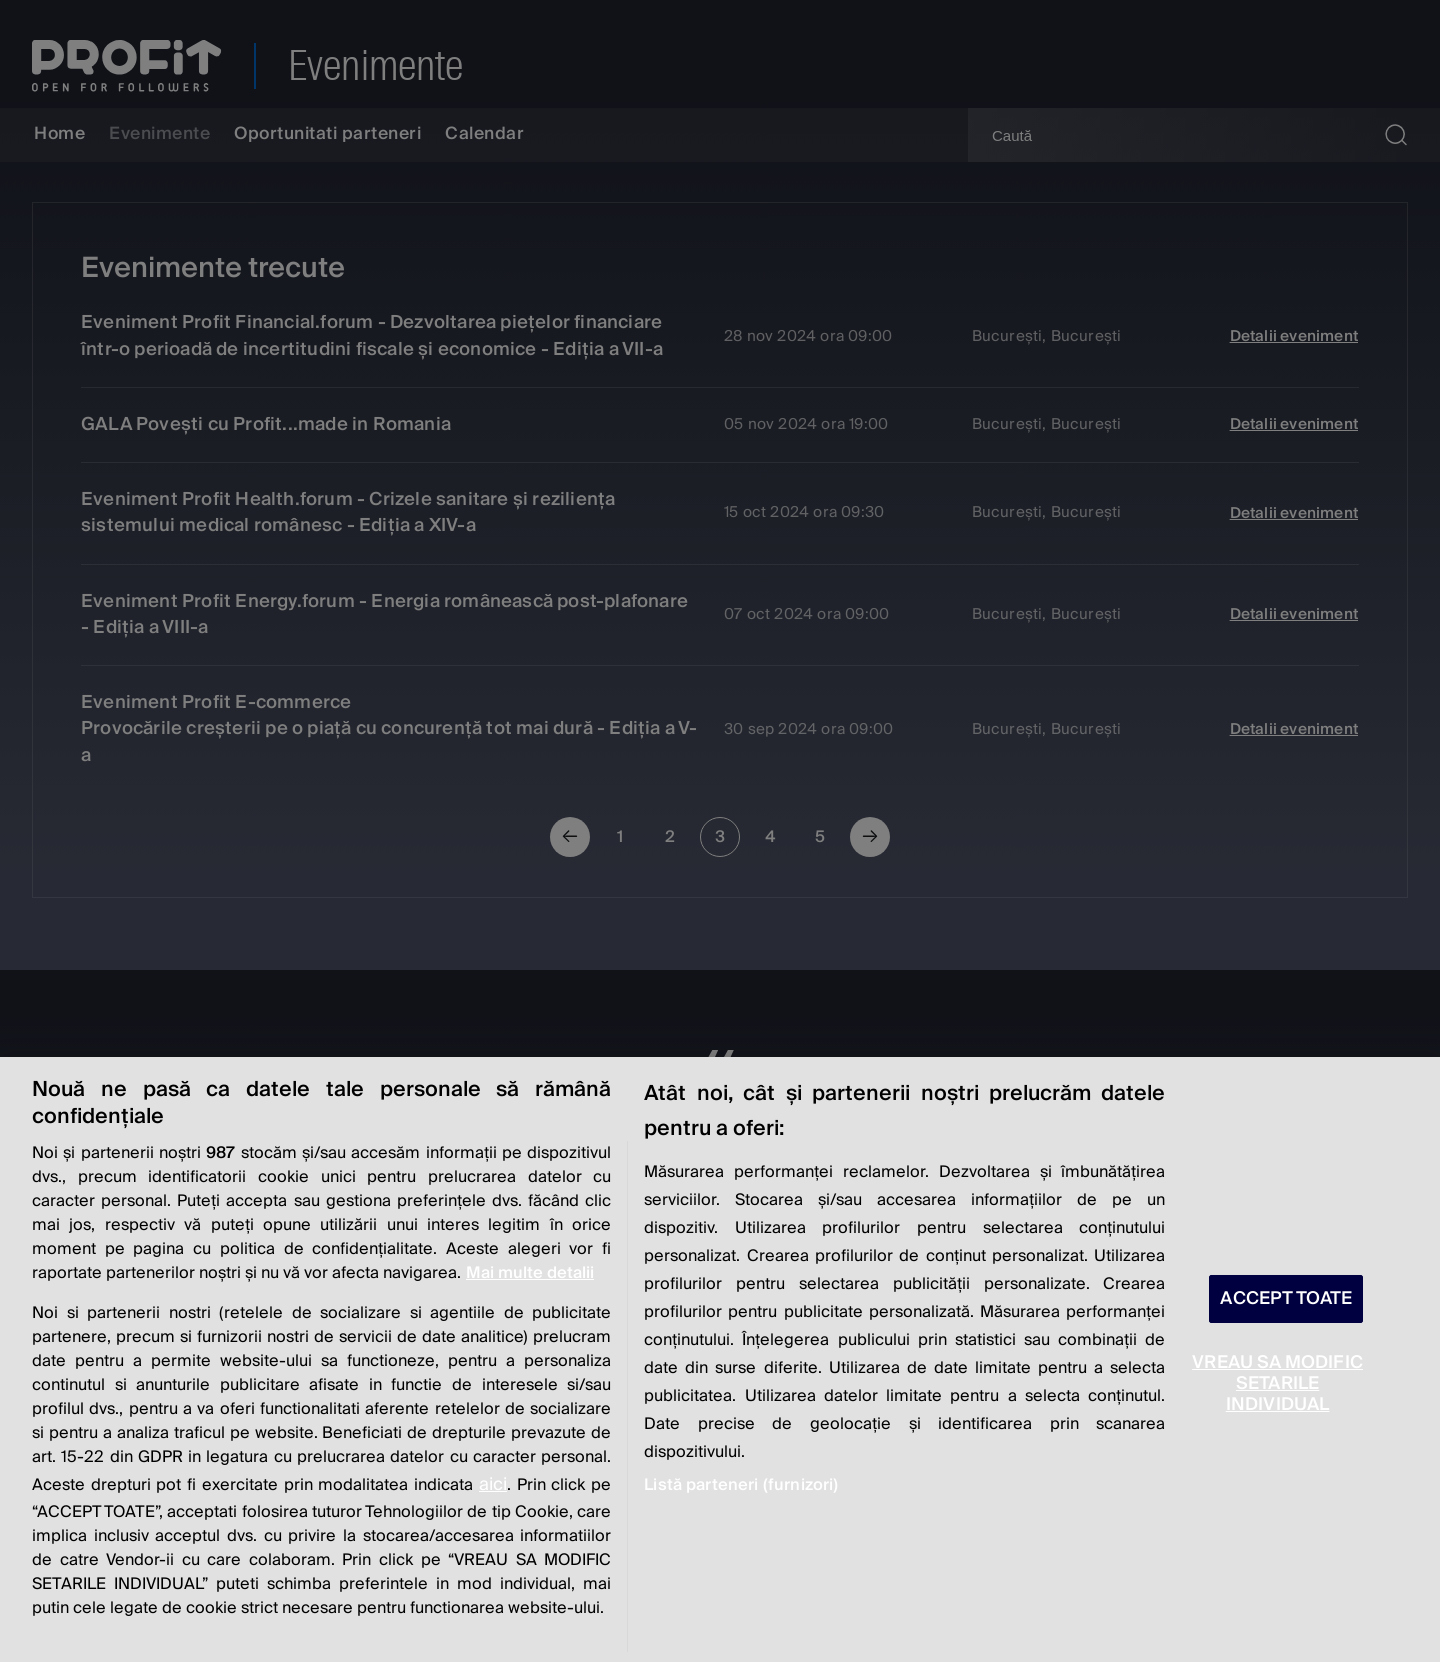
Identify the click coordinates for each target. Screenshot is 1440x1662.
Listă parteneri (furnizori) (741, 1485)
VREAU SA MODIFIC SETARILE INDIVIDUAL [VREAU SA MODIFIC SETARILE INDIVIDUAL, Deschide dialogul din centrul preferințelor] (1277, 1383)
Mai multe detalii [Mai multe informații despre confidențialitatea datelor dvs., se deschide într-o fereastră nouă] (530, 1273)
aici (493, 1484)
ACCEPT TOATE (1286, 1298)
